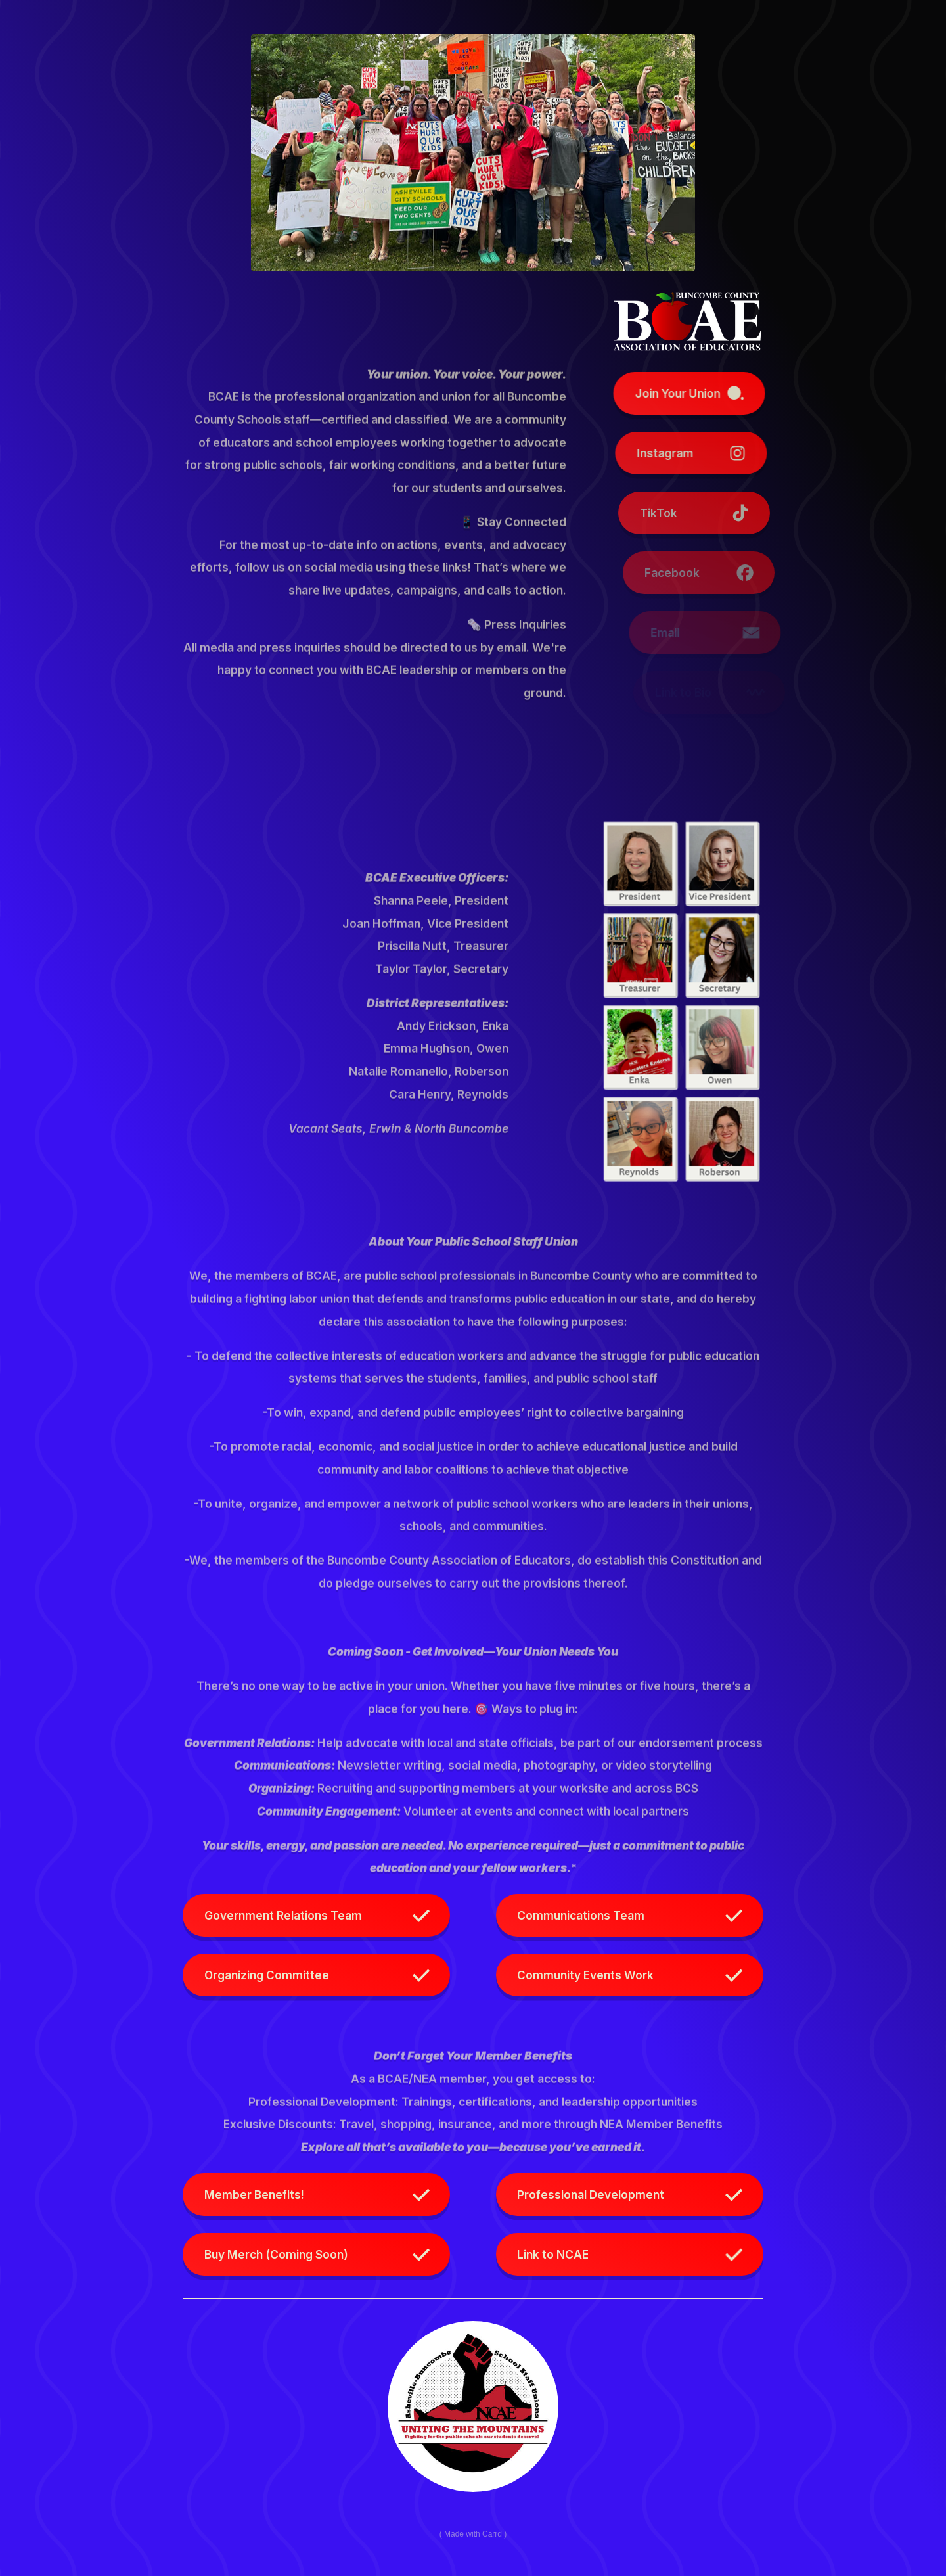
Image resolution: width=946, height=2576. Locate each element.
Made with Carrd (473, 2533)
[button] (708, 393)
